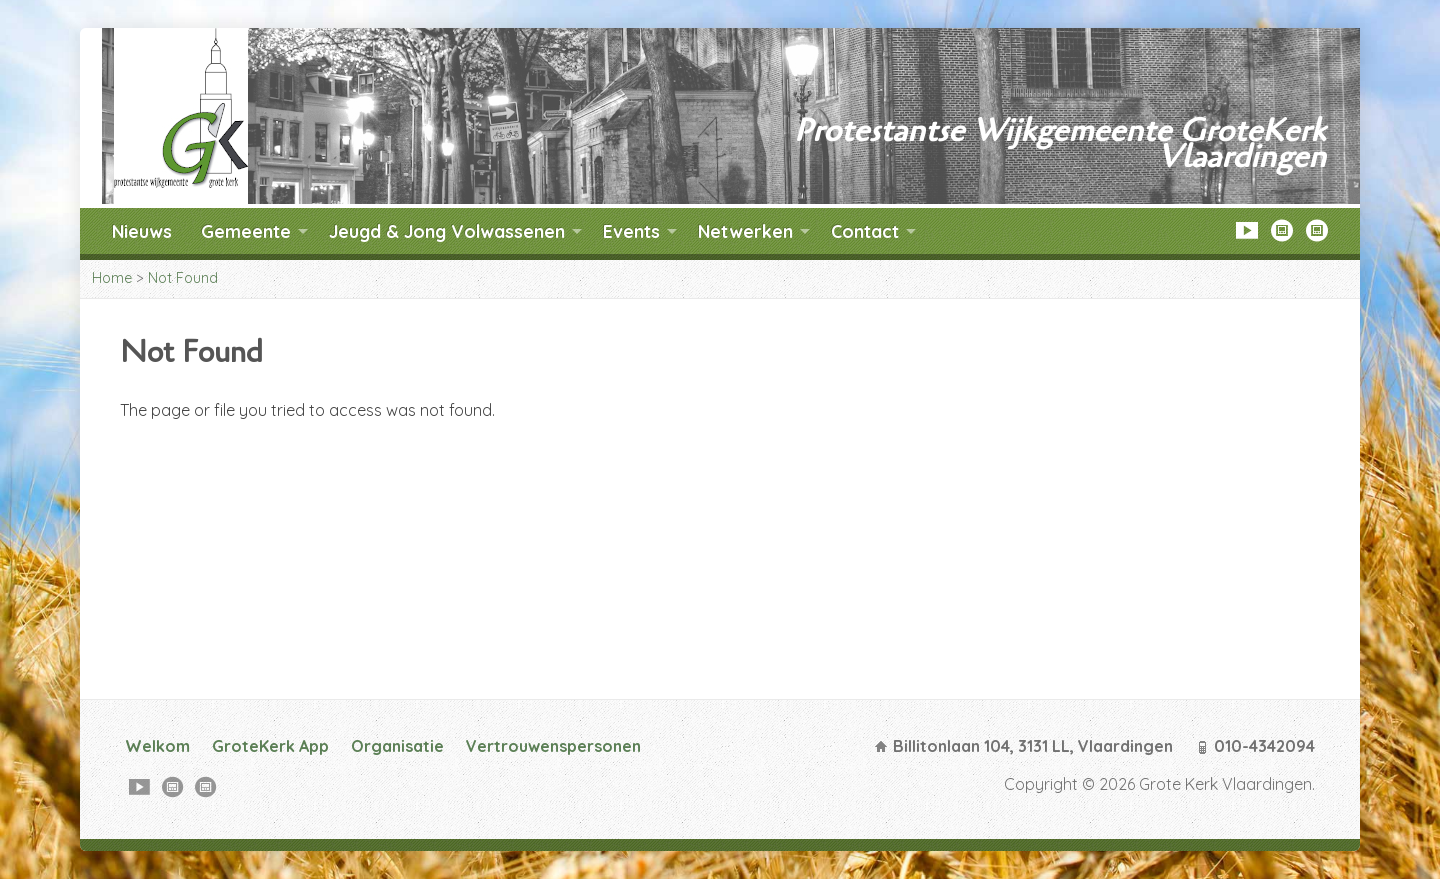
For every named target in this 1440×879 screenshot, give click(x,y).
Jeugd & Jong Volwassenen (447, 231)
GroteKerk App (270, 746)
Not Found (183, 278)
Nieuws (142, 231)
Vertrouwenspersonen (553, 746)
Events (631, 231)
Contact (865, 231)
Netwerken (745, 231)
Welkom (157, 746)
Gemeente (246, 231)
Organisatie (397, 746)
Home (112, 278)
